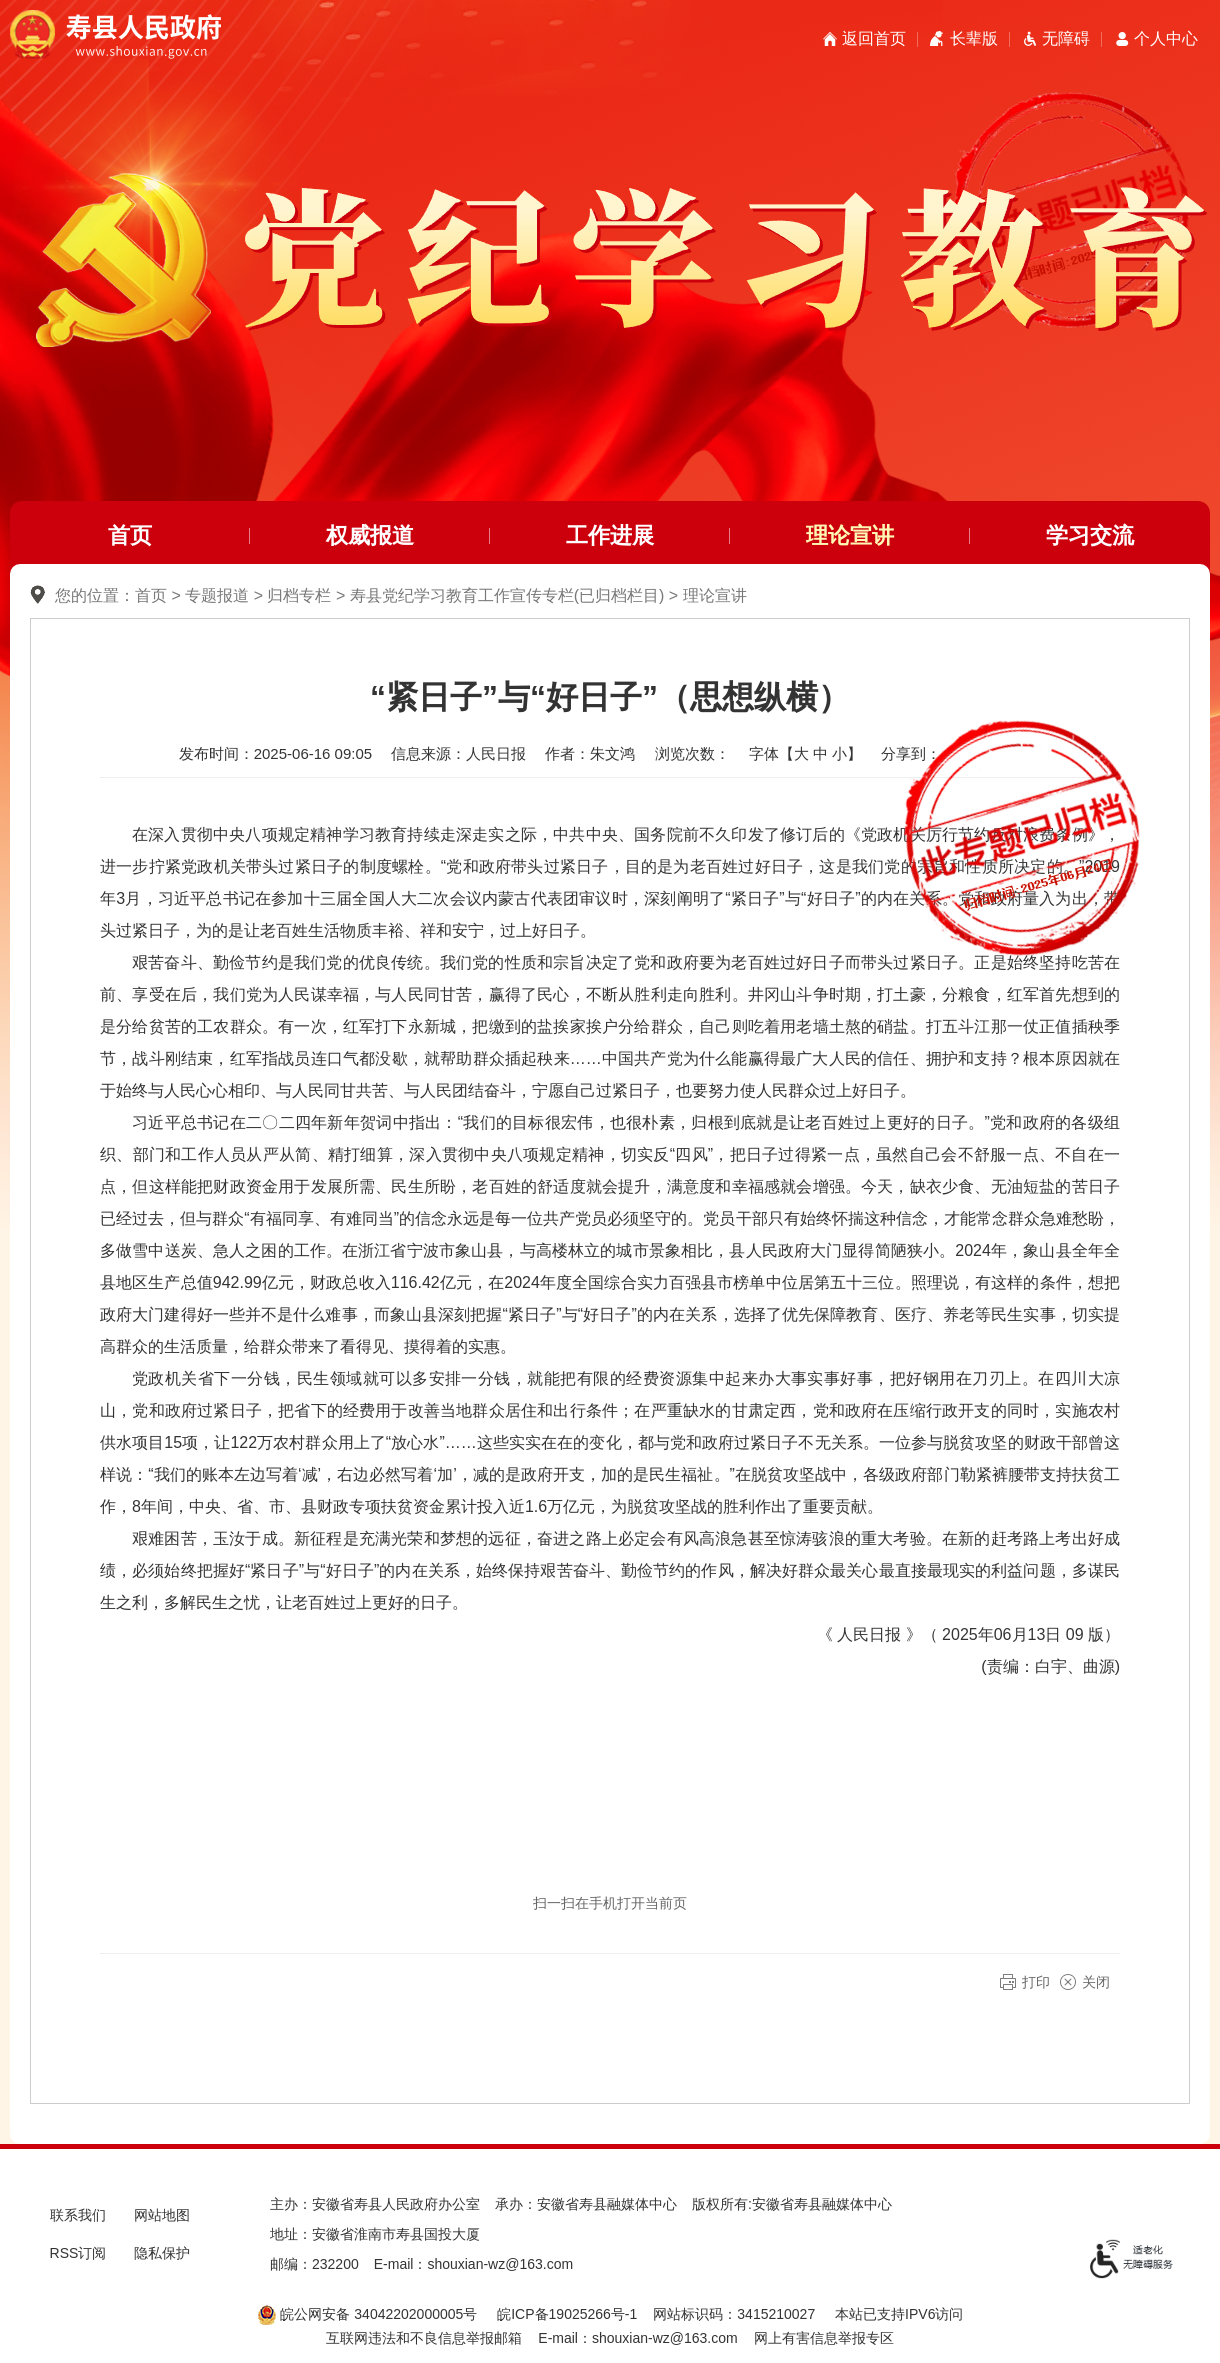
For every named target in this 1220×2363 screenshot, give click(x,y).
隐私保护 (162, 2253)
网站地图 (162, 2215)
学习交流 (1090, 535)
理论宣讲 (850, 535)
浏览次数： (692, 753)
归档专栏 (299, 595)
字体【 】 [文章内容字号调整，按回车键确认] (805, 753)
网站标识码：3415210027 (734, 2314)
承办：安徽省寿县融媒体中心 (586, 2204)
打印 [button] (1036, 1982)
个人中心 (1166, 38)
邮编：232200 (314, 2264)
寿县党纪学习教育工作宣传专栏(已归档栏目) (507, 595)
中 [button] (820, 753)
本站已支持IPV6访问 (899, 2314)
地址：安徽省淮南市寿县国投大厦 (375, 2234)
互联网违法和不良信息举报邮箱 (424, 2338)
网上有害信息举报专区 (824, 2338)
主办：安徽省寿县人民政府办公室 (375, 2204)
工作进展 (610, 535)
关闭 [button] (1096, 1982)
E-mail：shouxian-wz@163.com (473, 2264)
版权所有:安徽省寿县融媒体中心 (792, 2204)
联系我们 (78, 2215)
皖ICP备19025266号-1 (567, 2314)
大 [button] (801, 753)
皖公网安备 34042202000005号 (367, 2314)
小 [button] (839, 753)
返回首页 (874, 38)
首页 (130, 535)
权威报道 (370, 535)
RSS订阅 (78, 2253)
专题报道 (217, 595)
